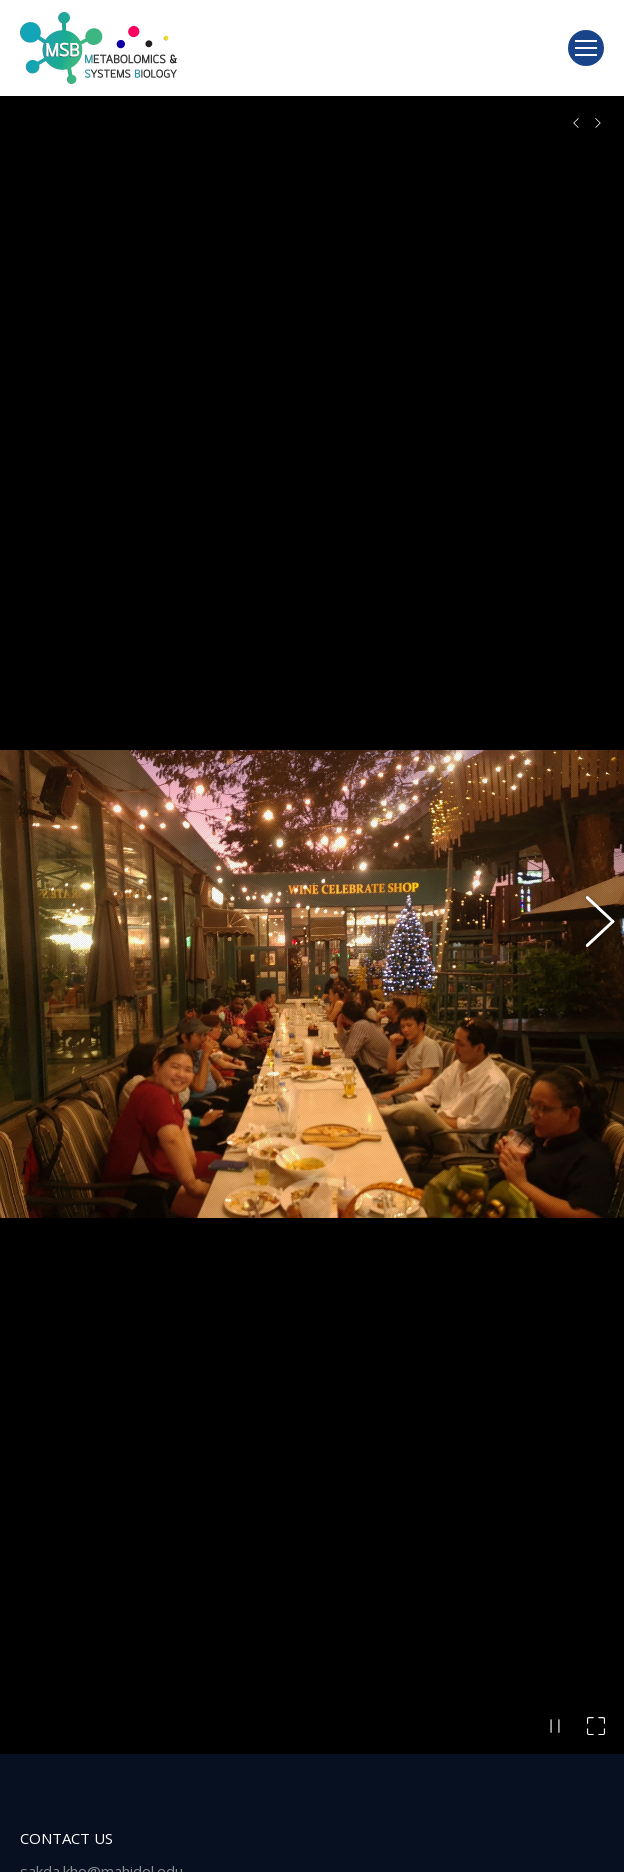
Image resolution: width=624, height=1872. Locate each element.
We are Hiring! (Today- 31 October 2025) (238, 1812)
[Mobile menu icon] (586, 48)
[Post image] (50, 1828)
